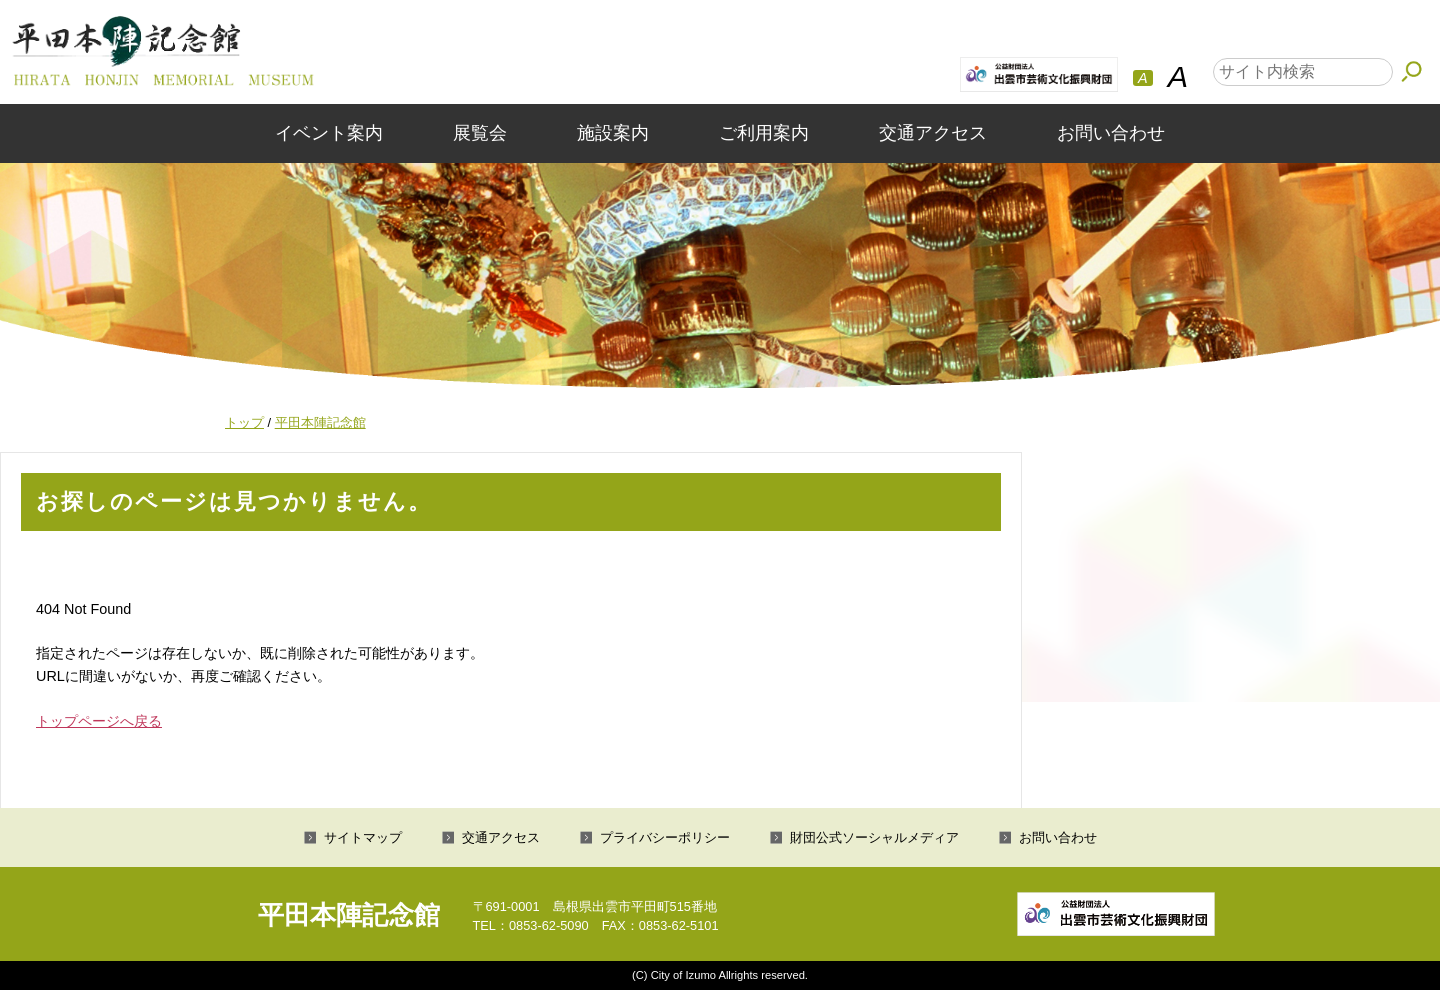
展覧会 (480, 133)
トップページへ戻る (99, 721)
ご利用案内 (764, 133)
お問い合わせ (1111, 133)
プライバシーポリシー (665, 837)
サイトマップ (363, 837)
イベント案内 (329, 133)
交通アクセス (933, 133)
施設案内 (613, 133)
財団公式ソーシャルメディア (874, 837)
